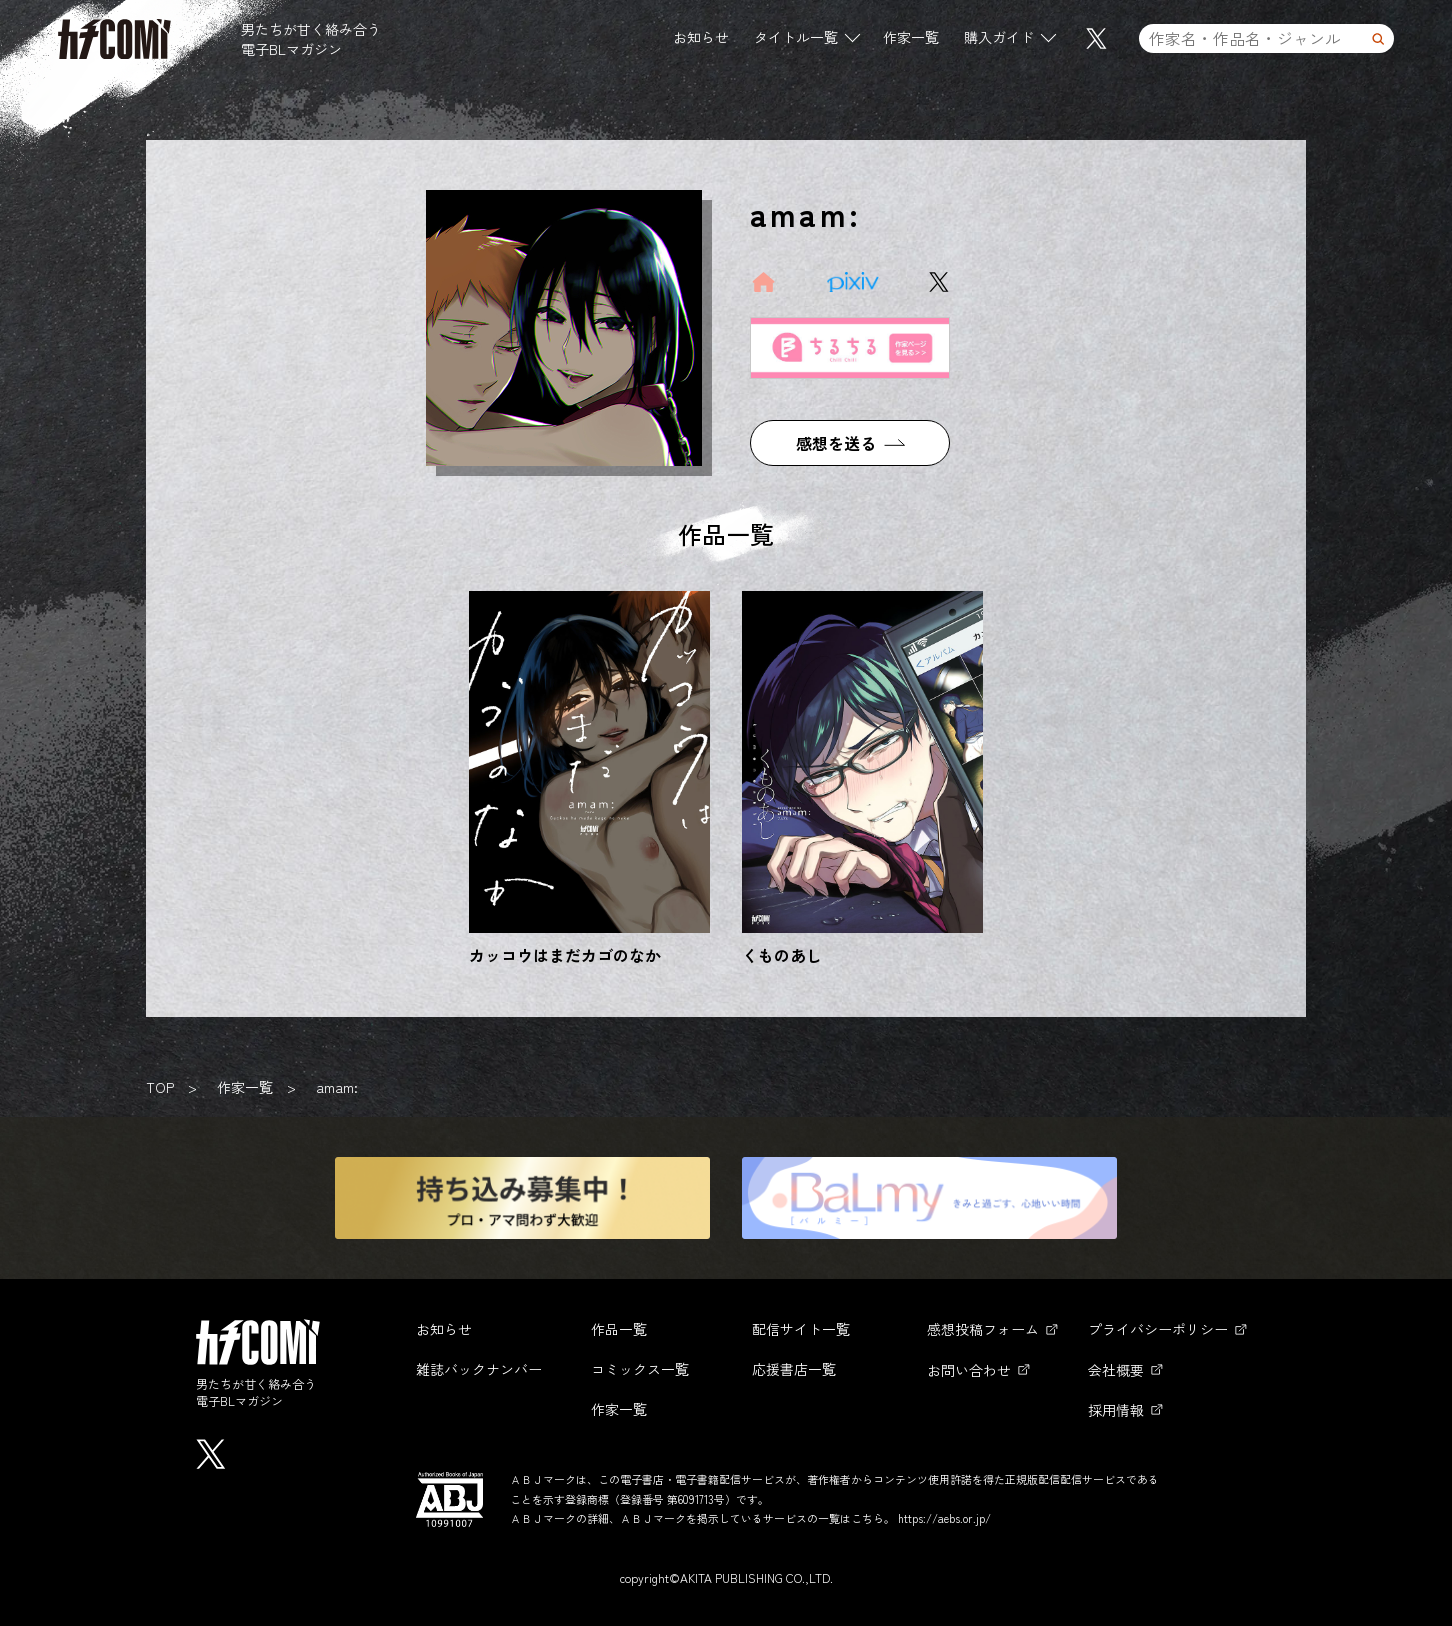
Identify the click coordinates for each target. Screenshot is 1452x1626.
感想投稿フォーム (983, 1329)
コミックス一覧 (640, 1369)
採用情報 (1116, 1410)
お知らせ (701, 39)
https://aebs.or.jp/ (944, 1518)
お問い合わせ (969, 1370)
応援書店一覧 (794, 1369)
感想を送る (836, 443)
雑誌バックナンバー (479, 1369)
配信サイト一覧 (801, 1329)
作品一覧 (619, 1329)
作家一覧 (911, 39)
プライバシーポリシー (1158, 1329)
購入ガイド (999, 39)
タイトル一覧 (796, 39)
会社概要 (1116, 1370)
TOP (160, 1087)
